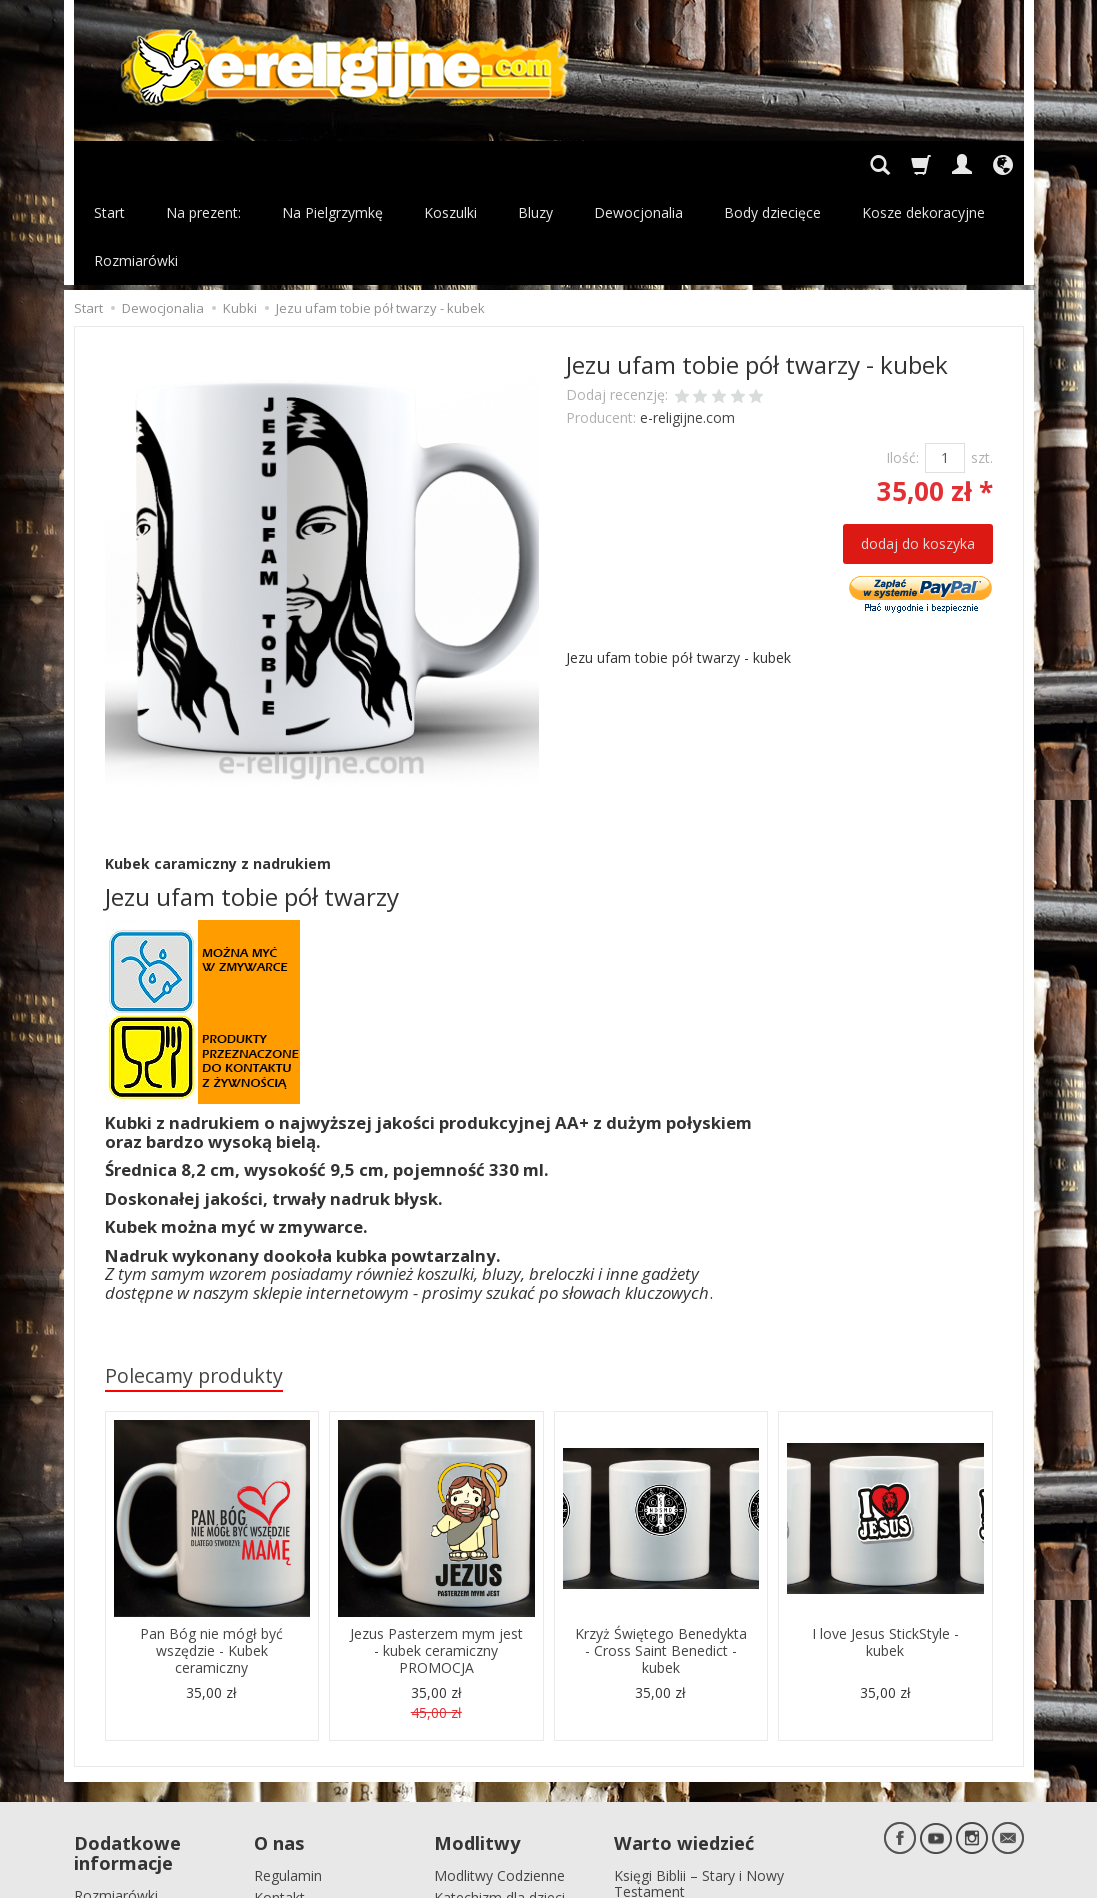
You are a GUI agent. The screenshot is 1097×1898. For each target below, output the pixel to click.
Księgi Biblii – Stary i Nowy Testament (699, 1785)
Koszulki (450, 164)
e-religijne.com (687, 321)
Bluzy (535, 164)
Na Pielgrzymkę (332, 164)
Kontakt (279, 1799)
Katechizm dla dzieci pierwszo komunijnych (506, 1808)
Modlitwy (477, 1746)
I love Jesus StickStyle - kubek (885, 1546)
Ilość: (902, 361)
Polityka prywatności (140, 1819)
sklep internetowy (954, 1877)
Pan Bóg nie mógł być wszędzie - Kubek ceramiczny (211, 1554)
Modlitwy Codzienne (499, 1776)
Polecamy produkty (194, 1279)
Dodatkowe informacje (127, 1756)
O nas (279, 1746)
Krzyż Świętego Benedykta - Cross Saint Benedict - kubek (661, 1554)
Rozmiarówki (116, 1796)
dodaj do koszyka (918, 447)
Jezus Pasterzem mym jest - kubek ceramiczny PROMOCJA (436, 1554)
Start (109, 164)
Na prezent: (203, 164)
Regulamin (288, 1776)
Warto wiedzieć (684, 1746)
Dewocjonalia (638, 164)
